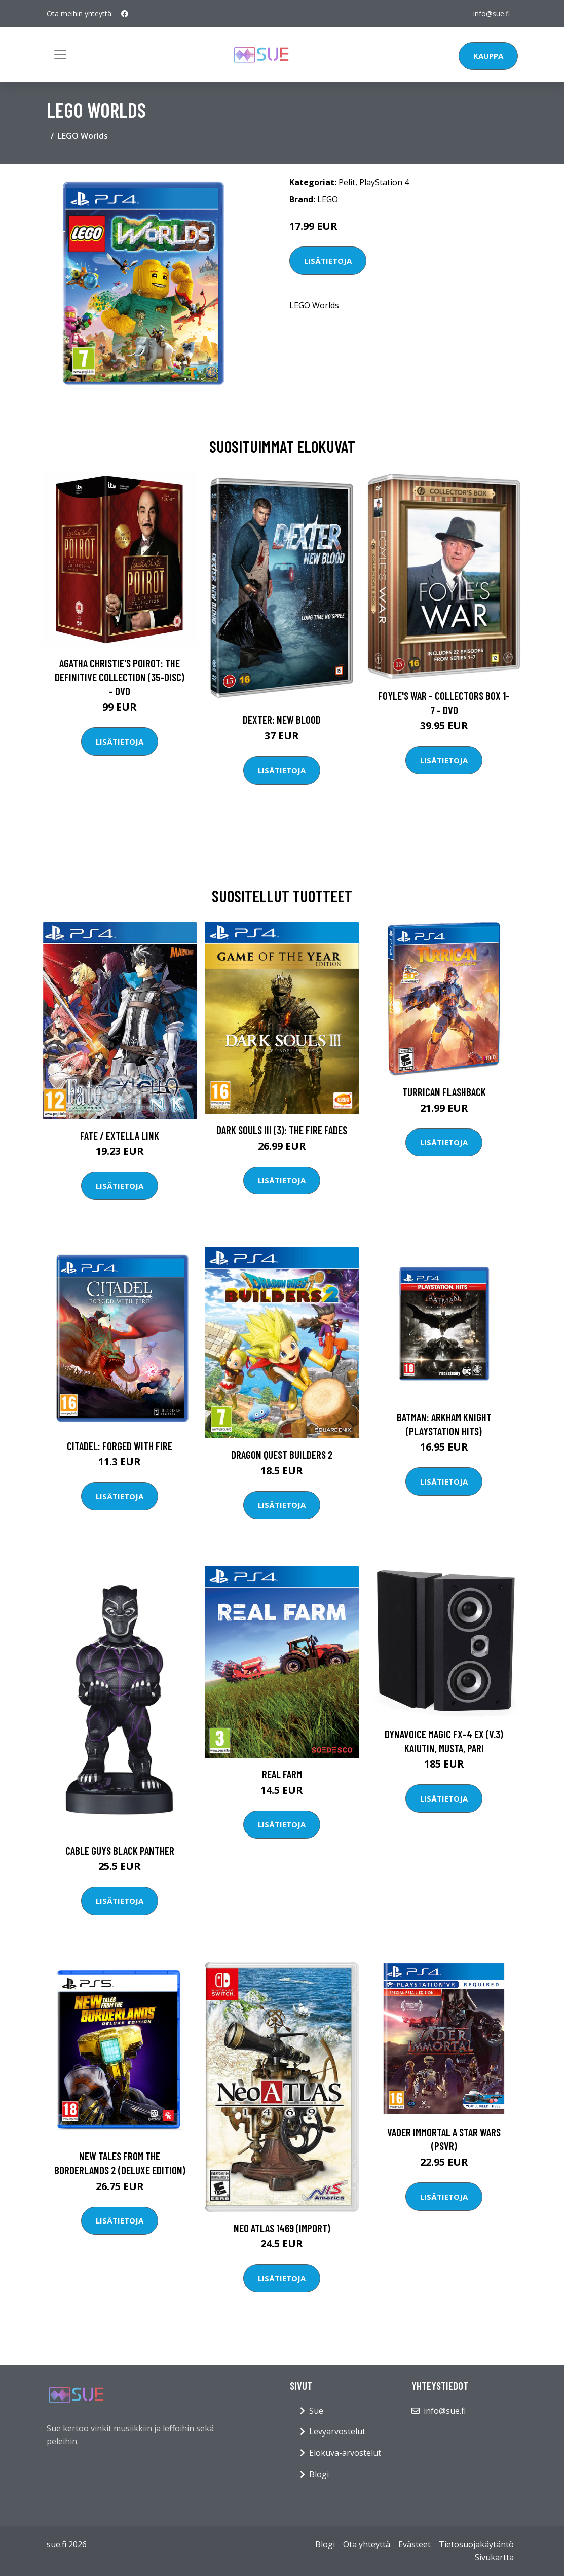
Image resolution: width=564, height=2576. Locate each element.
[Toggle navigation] (60, 54)
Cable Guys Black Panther (119, 1850)
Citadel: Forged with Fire (119, 1445)
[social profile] (124, 13)
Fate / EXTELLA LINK (119, 1135)
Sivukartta (494, 2557)
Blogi (319, 2474)
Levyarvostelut (337, 2431)
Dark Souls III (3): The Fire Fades (281, 1129)
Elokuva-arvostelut (345, 2452)
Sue (316, 2410)
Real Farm (282, 1774)
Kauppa (488, 56)
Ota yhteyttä (366, 2544)
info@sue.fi (491, 13)
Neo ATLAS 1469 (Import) (282, 2227)
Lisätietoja (328, 261)
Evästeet (414, 2544)
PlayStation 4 (384, 182)
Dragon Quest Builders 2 (282, 1454)
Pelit (347, 182)
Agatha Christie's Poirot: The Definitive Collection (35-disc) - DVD (119, 677)
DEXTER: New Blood (282, 719)
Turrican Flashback (444, 1091)
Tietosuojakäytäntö (476, 2544)
